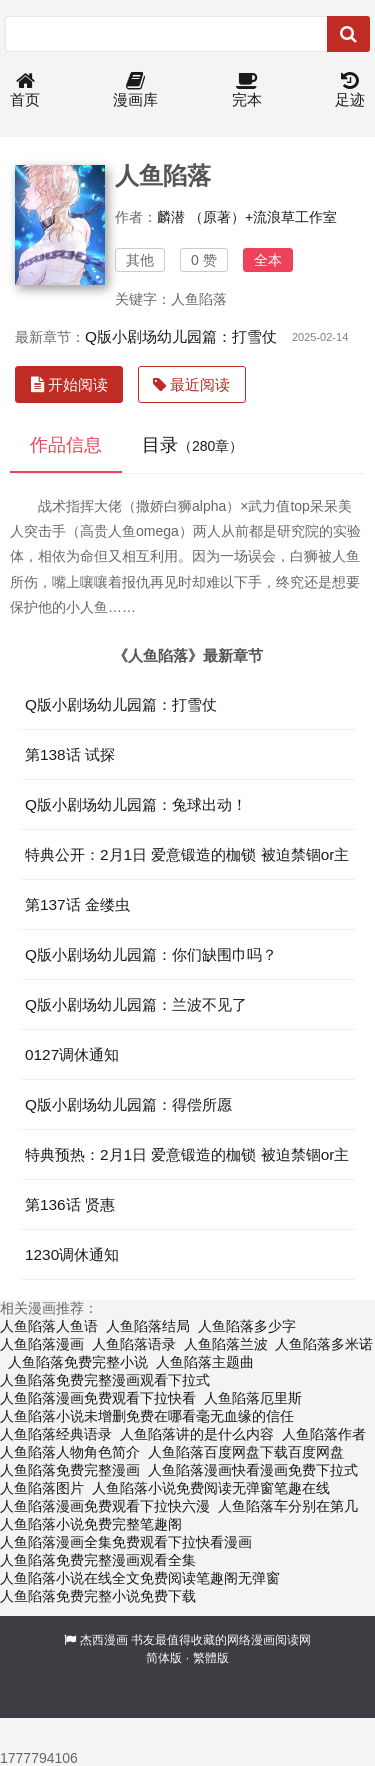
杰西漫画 (104, 1640)
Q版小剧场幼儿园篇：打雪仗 (181, 336)
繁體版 (211, 1658)
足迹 (350, 90)
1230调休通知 (72, 1254)
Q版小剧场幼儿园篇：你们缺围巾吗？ (151, 954)
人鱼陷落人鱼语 (49, 1326)
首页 (25, 90)
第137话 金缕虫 (77, 904)
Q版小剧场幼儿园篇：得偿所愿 (128, 1104)
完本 (247, 90)
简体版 (164, 1658)
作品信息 (66, 445)
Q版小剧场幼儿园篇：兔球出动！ (136, 804)
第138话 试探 (70, 754)
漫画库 (135, 90)
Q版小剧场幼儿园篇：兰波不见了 (136, 1004)
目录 (192, 445)
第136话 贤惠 (70, 1204)
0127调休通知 (72, 1054)
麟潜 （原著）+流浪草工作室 (247, 217)
